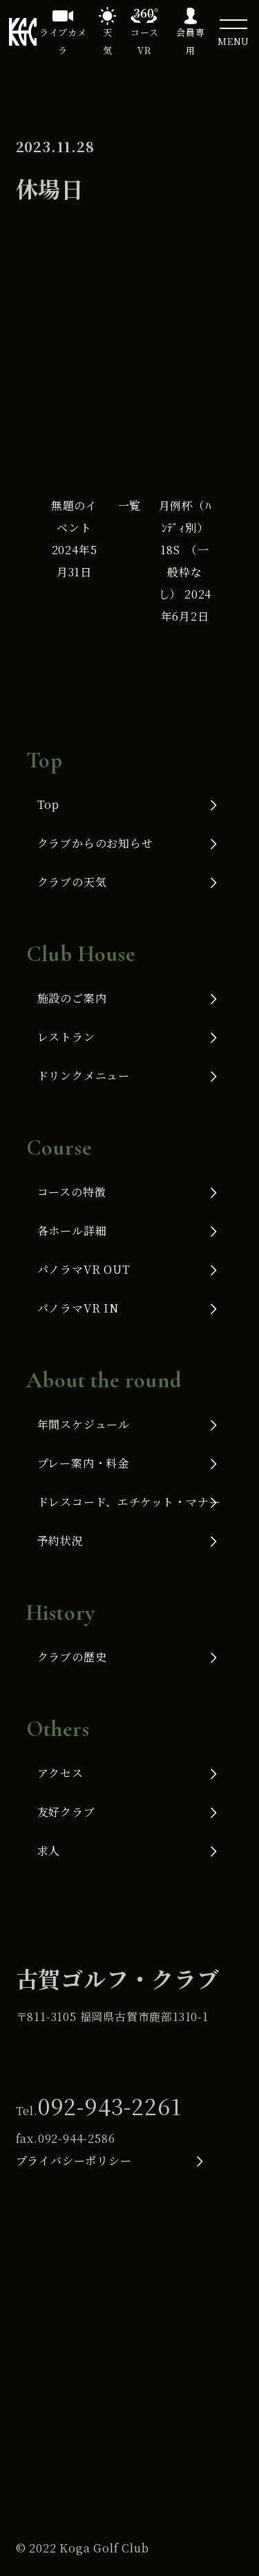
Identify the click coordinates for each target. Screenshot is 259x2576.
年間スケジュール (83, 1424)
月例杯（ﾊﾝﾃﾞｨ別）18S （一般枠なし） (185, 560)
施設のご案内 (72, 998)
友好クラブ (66, 1812)
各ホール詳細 (72, 1231)
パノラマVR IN (78, 1308)
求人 (49, 1850)
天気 (108, 41)
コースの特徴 (71, 1192)
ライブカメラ (63, 41)
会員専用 (190, 41)
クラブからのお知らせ (95, 843)
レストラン (66, 1037)
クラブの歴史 (72, 1657)
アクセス (60, 1773)
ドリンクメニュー (83, 1076)
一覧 (130, 505)
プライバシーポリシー (74, 2160)
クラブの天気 (72, 882)
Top (48, 804)
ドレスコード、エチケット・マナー (129, 1502)
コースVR (144, 41)
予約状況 (60, 1541)
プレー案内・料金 (83, 1463)
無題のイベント (74, 538)
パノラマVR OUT (84, 1269)
